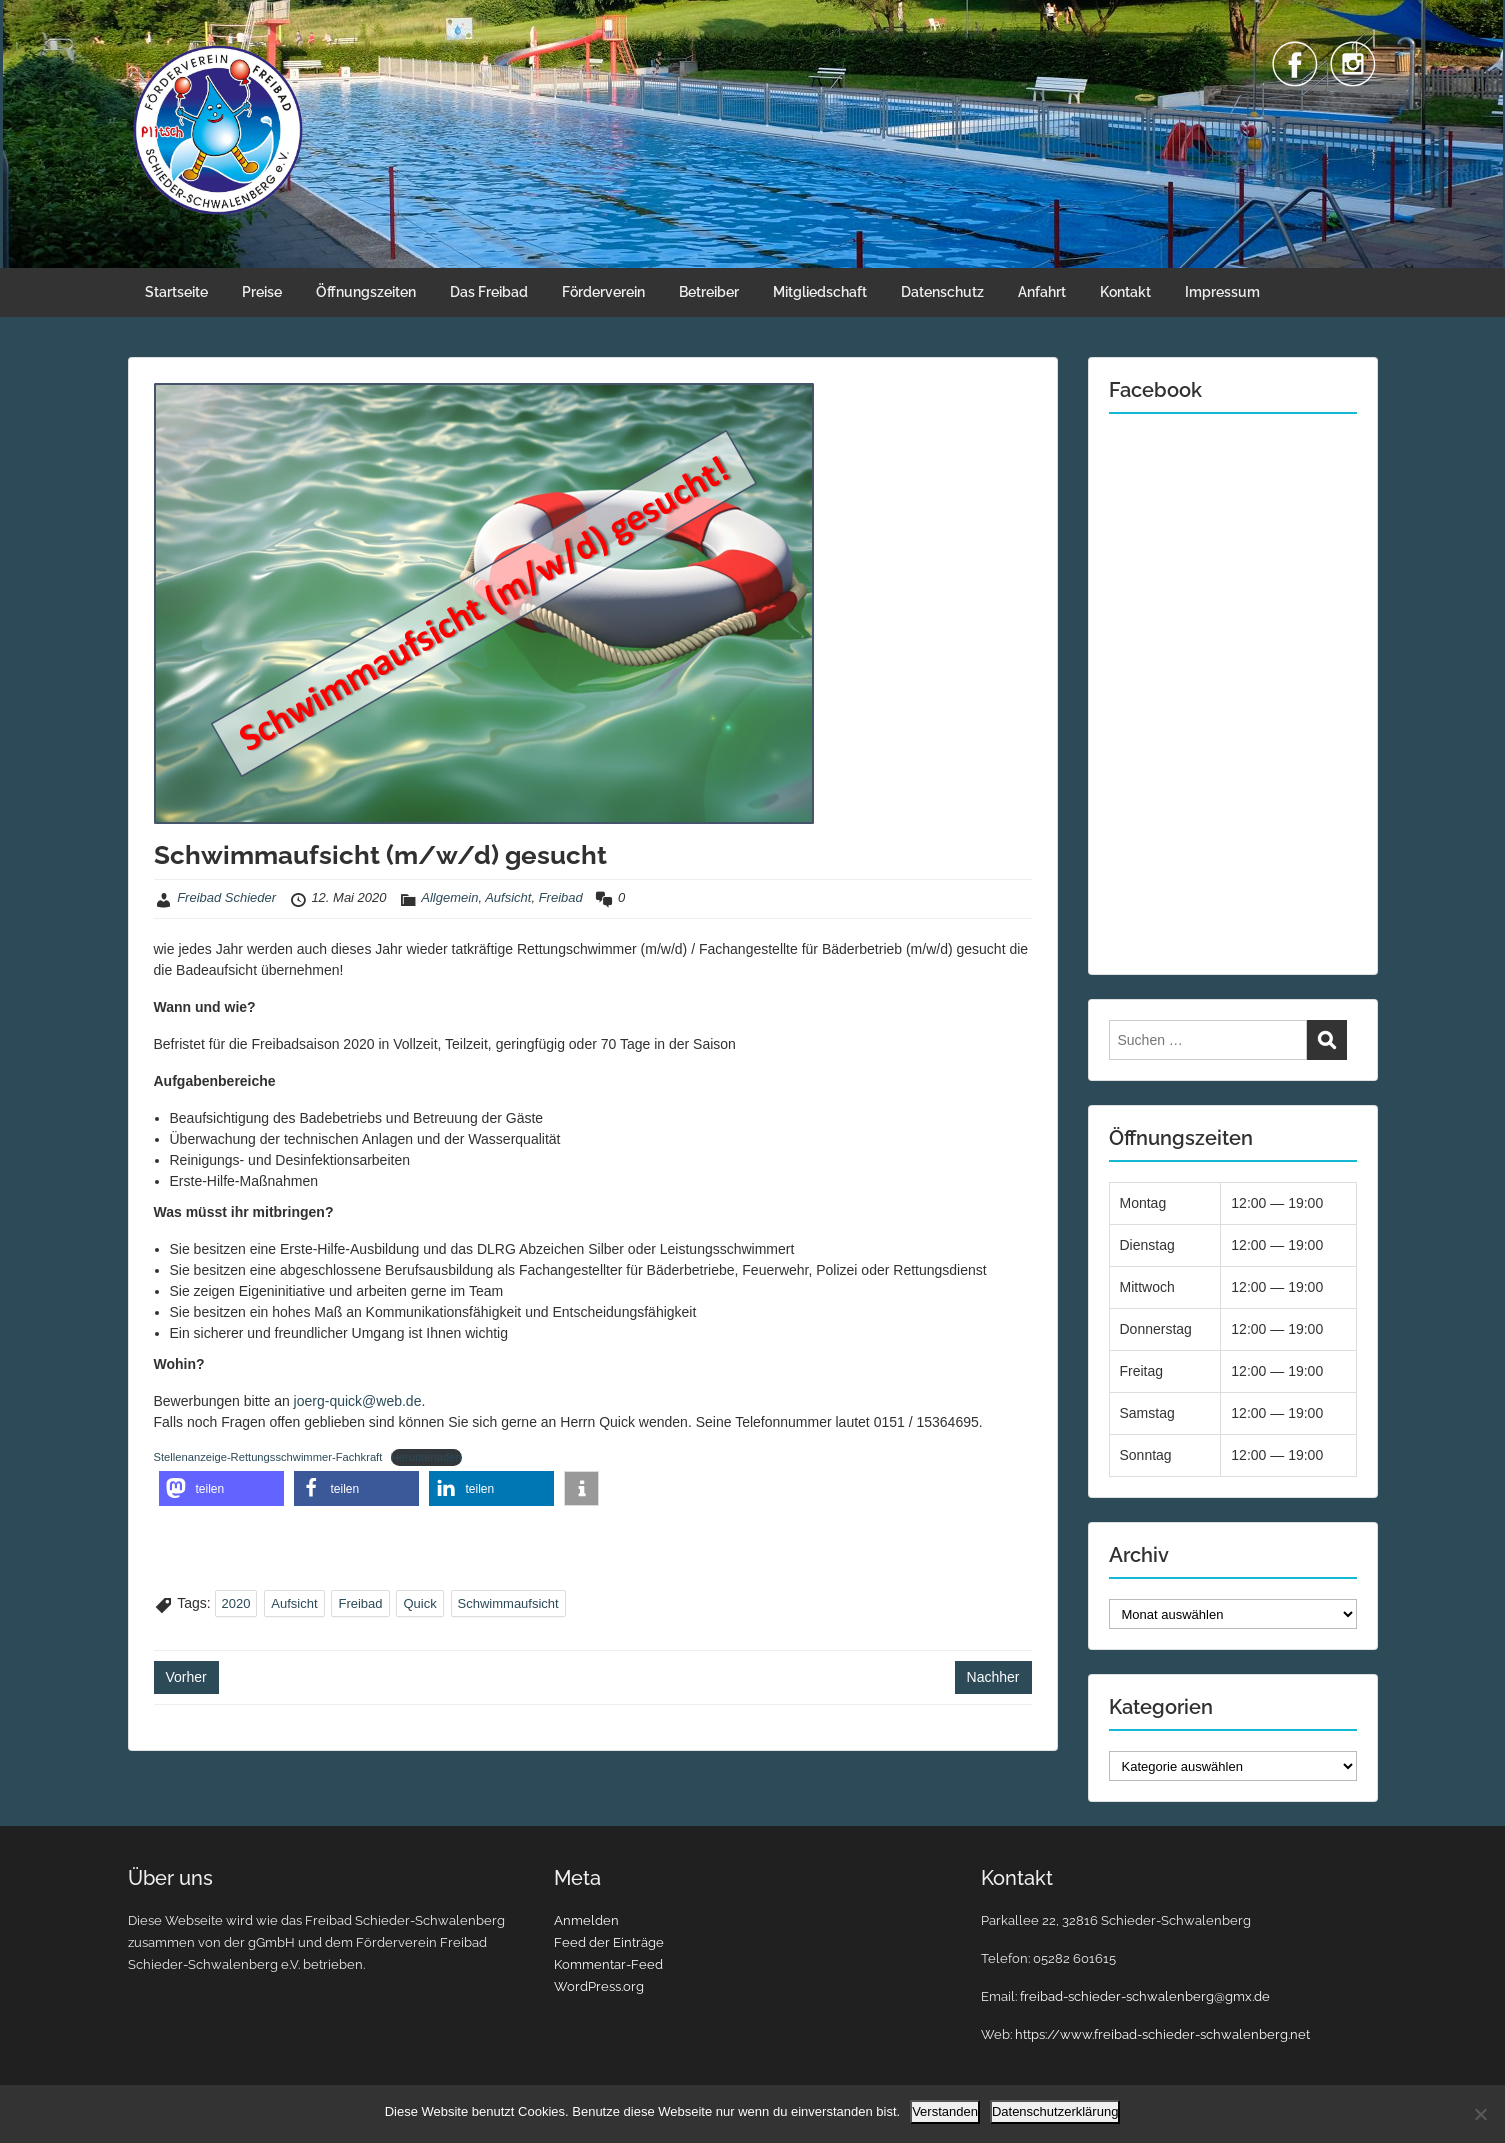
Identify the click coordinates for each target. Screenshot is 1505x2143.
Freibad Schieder (226, 897)
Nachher (993, 1677)
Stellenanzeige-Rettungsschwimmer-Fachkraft (268, 1457)
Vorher (186, 1677)
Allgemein (449, 897)
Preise (262, 292)
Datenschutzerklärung (1055, 2111)
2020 (236, 1603)
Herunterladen (426, 1457)
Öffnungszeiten (366, 292)
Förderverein (603, 292)
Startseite (176, 292)
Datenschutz (942, 292)
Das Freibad (489, 292)
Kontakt (1125, 292)
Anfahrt (1042, 292)
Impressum (1222, 292)
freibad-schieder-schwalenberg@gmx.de (1145, 1996)
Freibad (561, 897)
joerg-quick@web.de (358, 1401)
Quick (419, 1603)
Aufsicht (508, 897)
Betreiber (709, 292)
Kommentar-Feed (608, 1964)
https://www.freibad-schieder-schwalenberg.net (1162, 2034)
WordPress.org (599, 1986)
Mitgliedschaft (820, 292)
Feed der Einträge (609, 1942)
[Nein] (1480, 2114)
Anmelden (586, 1920)
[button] (221, 1488)
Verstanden (945, 2111)
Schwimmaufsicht (508, 1603)
